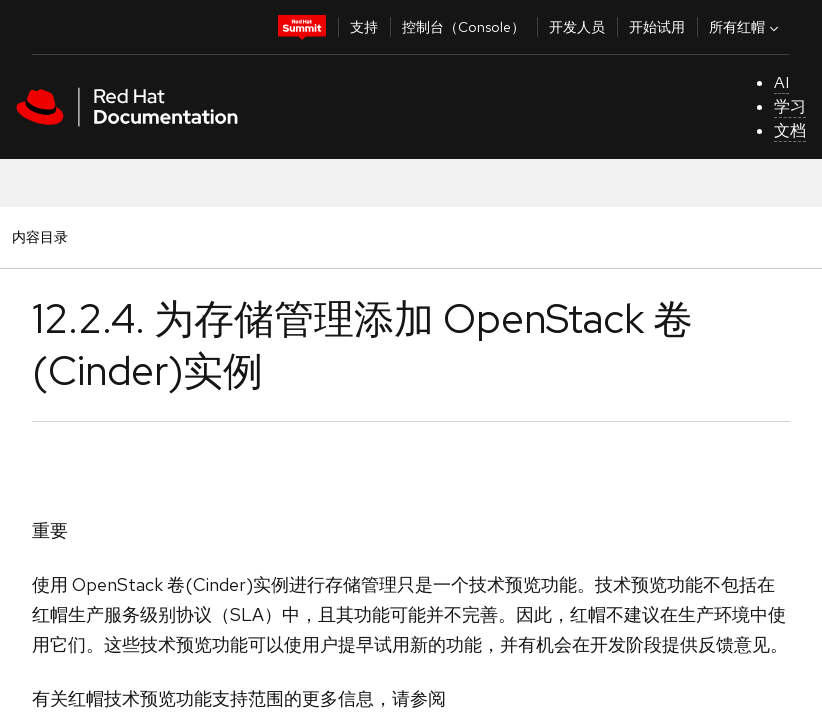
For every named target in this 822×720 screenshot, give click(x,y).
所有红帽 (746, 27)
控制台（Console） (463, 27)
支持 (364, 27)
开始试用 (657, 27)
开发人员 (577, 27)
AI (781, 82)
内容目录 (39, 236)
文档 (790, 130)
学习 (790, 106)
